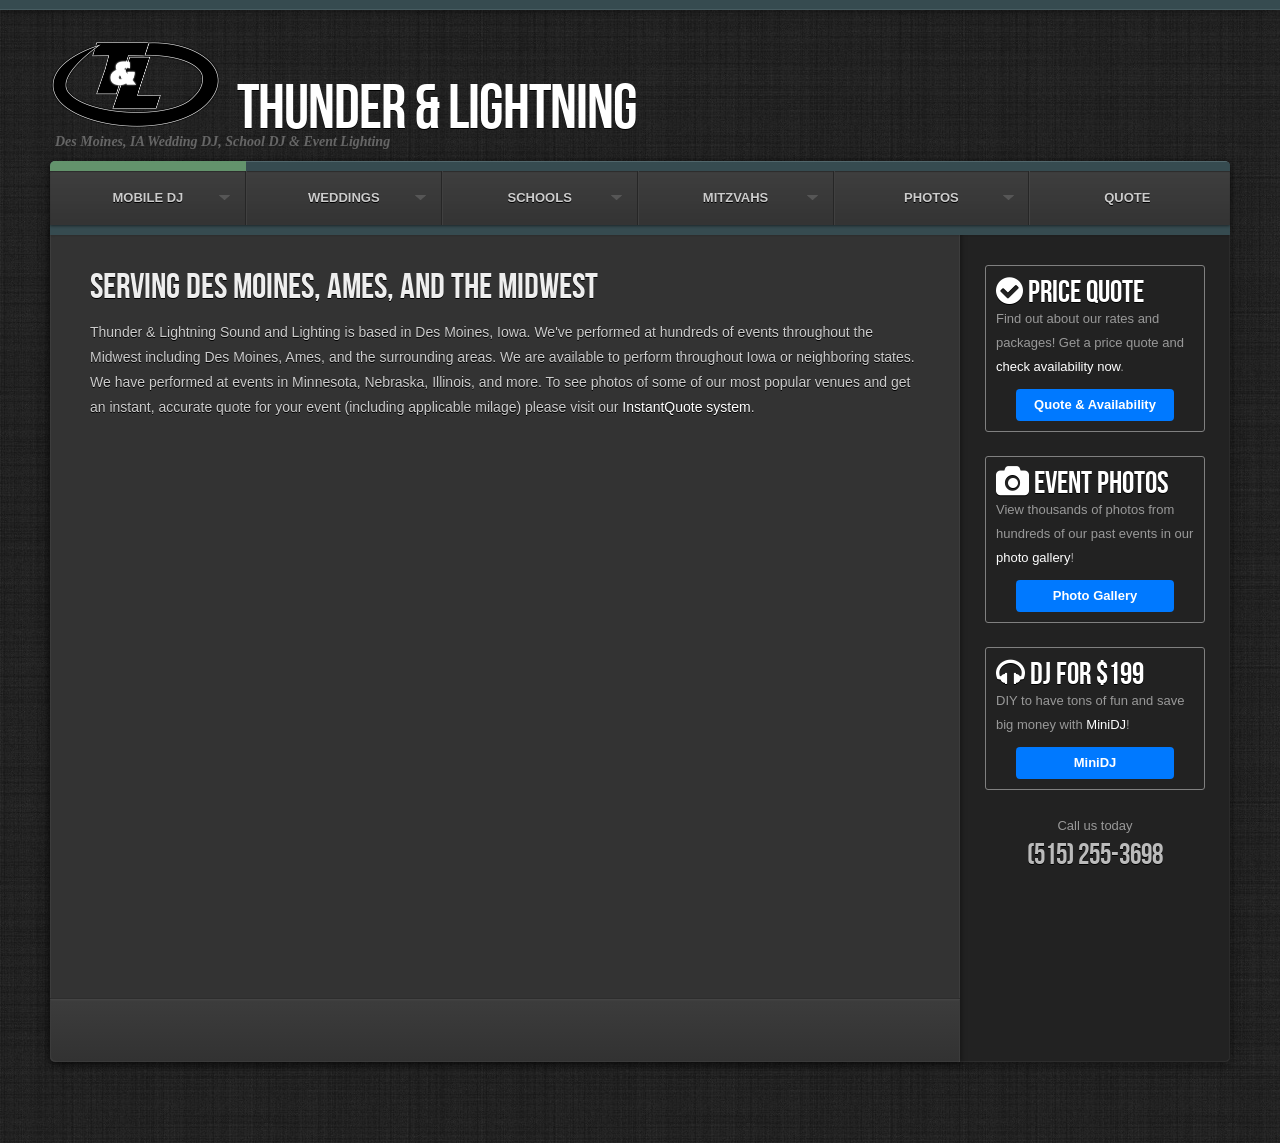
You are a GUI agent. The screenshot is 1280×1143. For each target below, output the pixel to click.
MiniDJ (1106, 724)
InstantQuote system (686, 407)
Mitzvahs (736, 188)
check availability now (1058, 366)
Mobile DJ (148, 188)
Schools (540, 188)
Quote (1127, 188)
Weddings (344, 188)
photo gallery (1033, 557)
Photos (932, 188)
